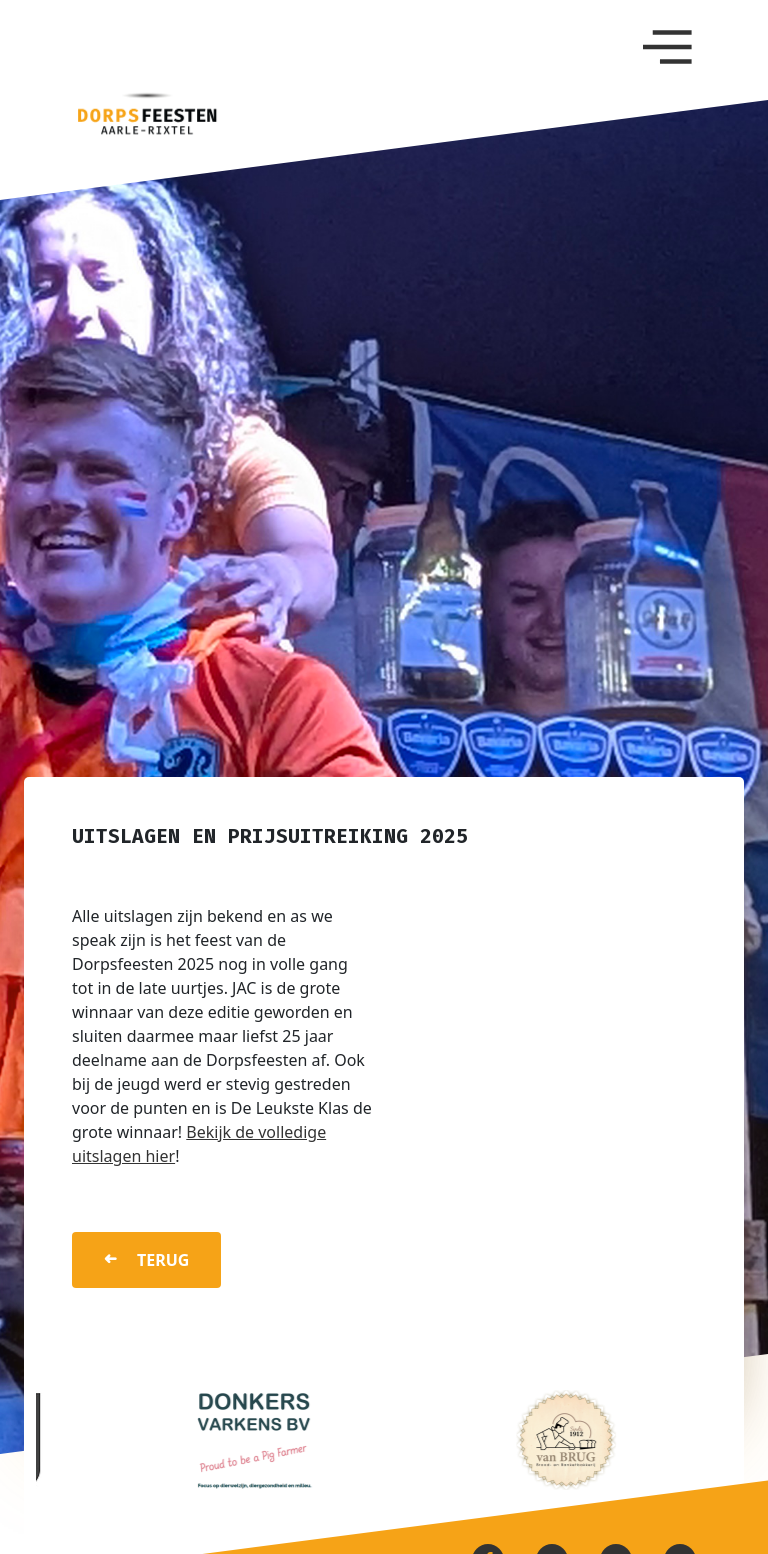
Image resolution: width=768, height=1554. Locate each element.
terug (163, 1260)
